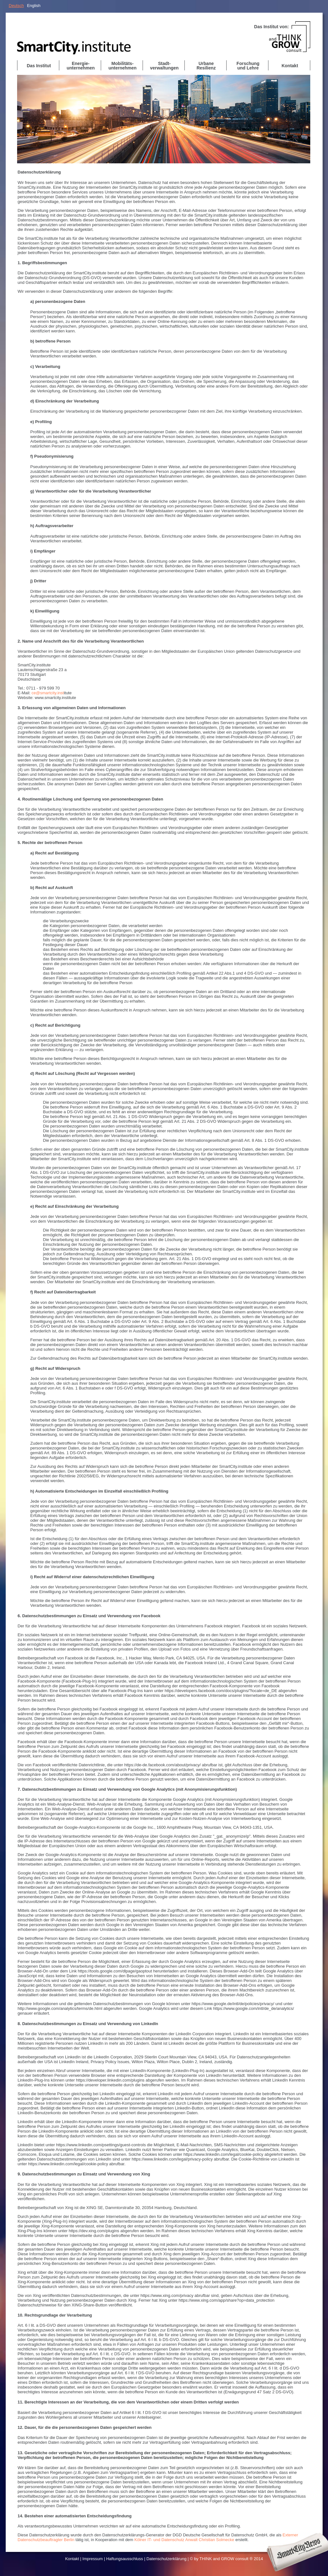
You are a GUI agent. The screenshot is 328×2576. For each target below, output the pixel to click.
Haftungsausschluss (124, 2558)
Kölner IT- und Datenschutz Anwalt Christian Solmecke (184, 2539)
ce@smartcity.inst (48, 692)
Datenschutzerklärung (166, 2558)
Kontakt (72, 2558)
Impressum (92, 2558)
